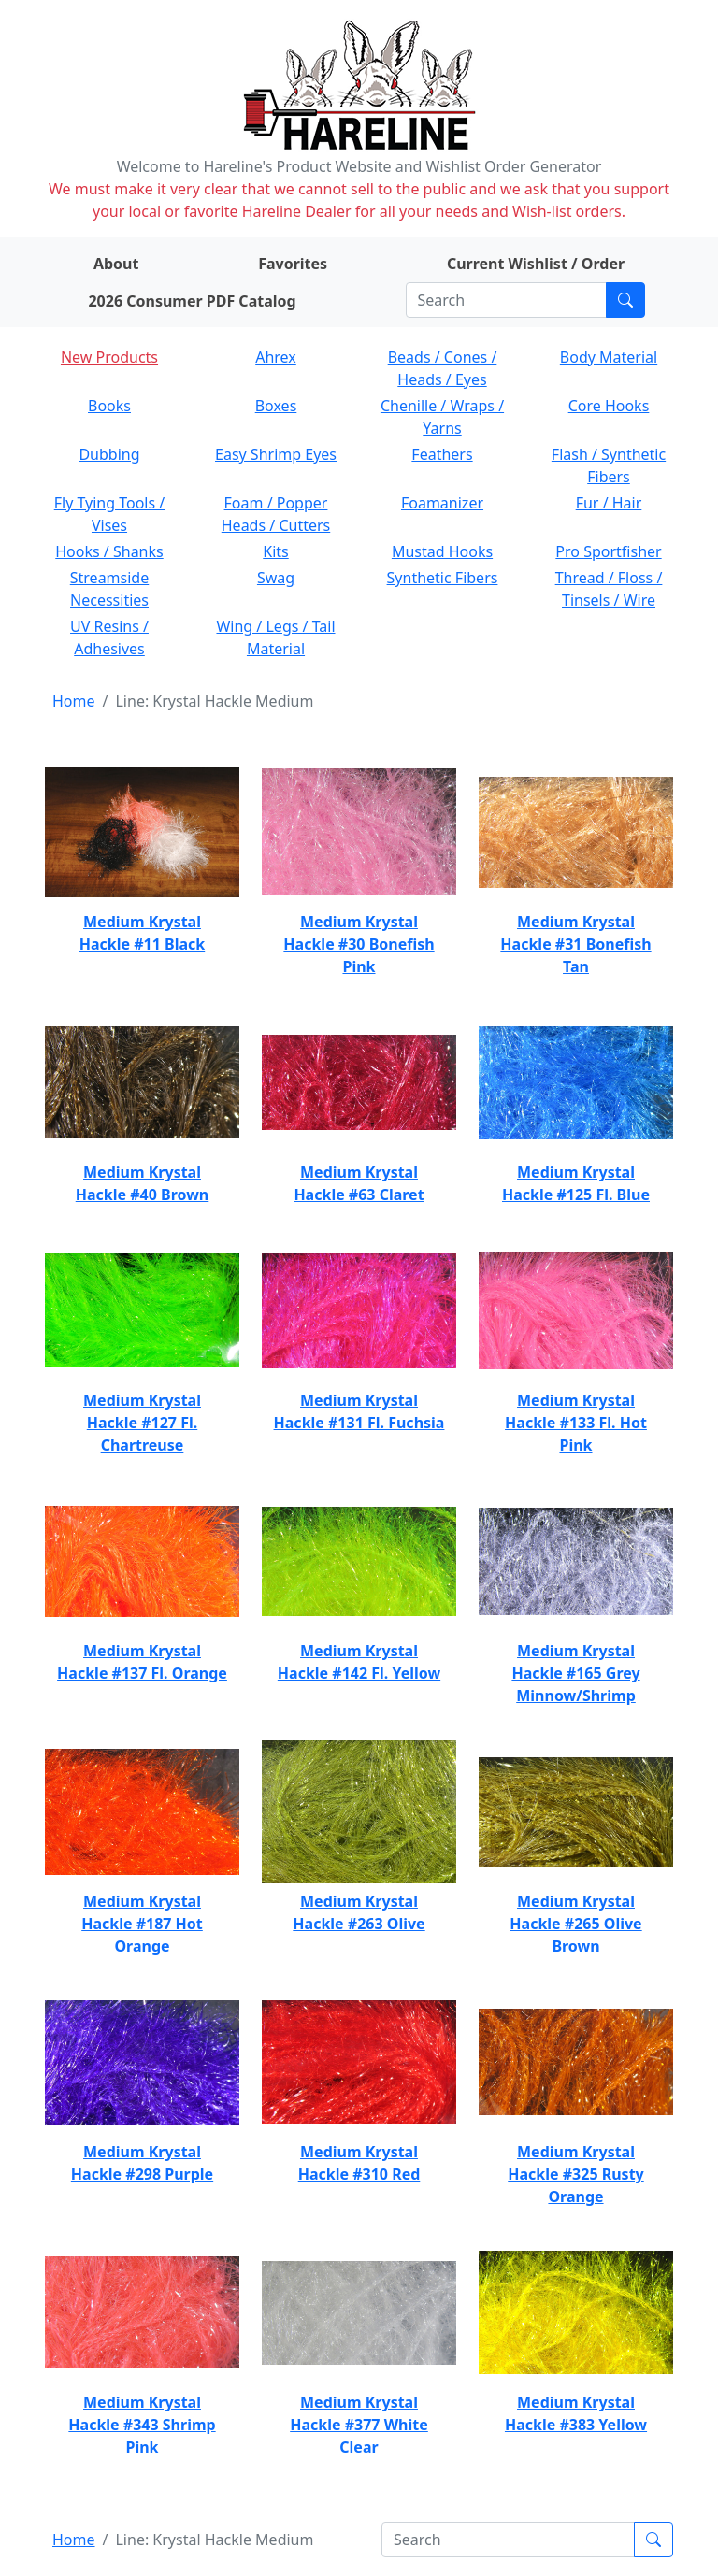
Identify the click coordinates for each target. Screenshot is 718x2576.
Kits (275, 551)
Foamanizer (442, 503)
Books (109, 405)
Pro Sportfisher (608, 551)
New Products (109, 357)
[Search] (506, 300)
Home (73, 701)
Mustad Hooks (442, 551)
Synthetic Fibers (442, 577)
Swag (275, 577)
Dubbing (109, 454)
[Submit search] (625, 300)
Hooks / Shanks (109, 551)
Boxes (276, 405)
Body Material (608, 357)
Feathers (441, 454)
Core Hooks (609, 405)
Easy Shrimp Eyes (276, 454)
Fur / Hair (609, 503)
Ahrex (275, 357)
